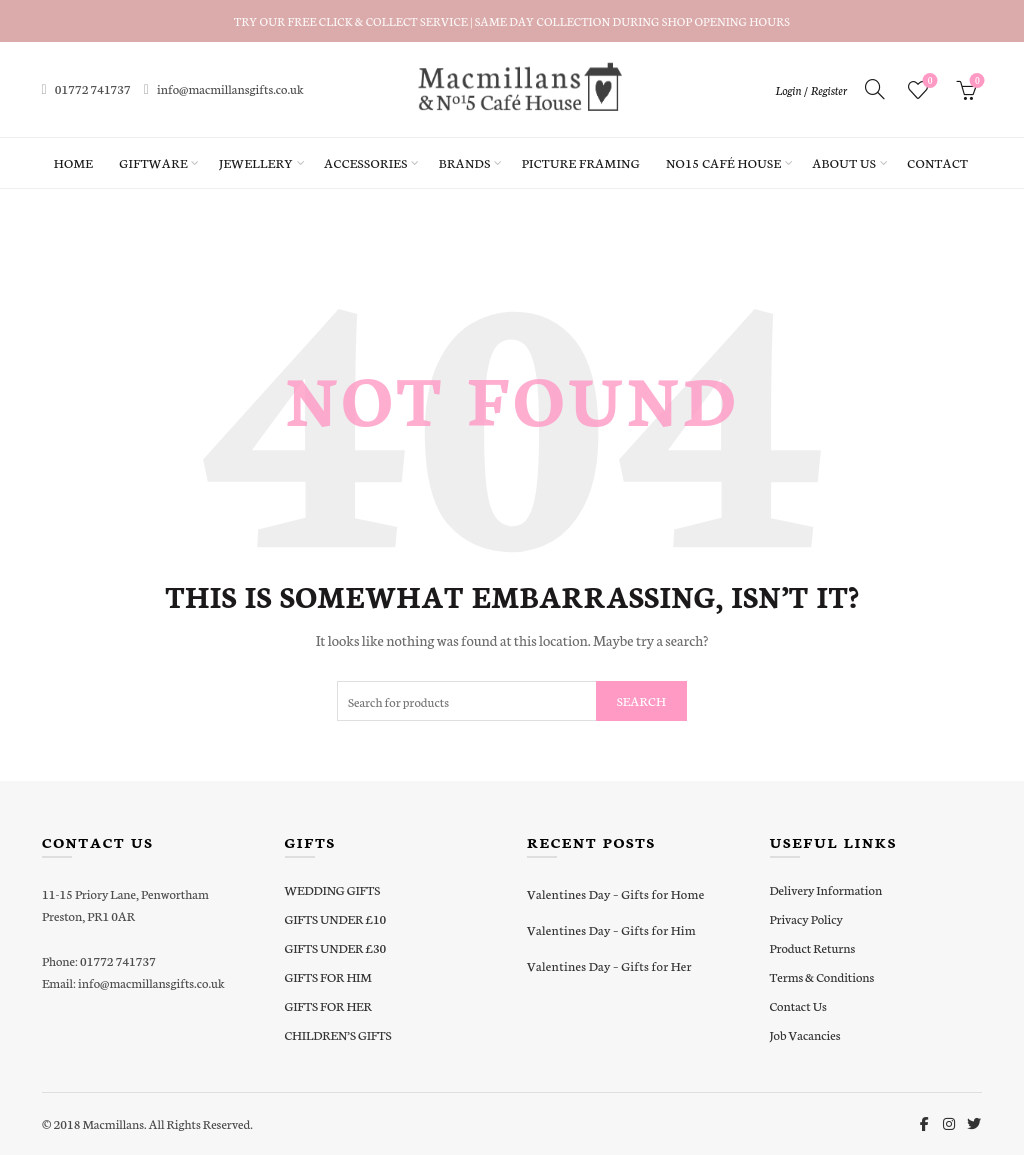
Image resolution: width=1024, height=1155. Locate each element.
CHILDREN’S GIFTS (338, 1034)
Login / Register (811, 90)
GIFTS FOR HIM (328, 976)
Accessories (365, 162)
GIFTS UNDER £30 (336, 947)
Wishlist (928, 81)
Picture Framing (581, 162)
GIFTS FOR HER (328, 1005)
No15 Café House (723, 162)
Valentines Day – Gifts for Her (609, 965)
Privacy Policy (806, 918)
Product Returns (813, 947)
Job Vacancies (805, 1034)
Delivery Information (826, 889)
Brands (465, 162)
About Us (844, 162)
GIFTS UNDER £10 (336, 918)
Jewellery (256, 162)
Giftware (153, 162)
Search (641, 700)
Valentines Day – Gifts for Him (611, 929)
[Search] (875, 89)
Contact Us (798, 1005)
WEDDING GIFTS (333, 889)
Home (73, 162)
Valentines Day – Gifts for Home (615, 893)
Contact (937, 162)
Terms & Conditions (822, 976)
